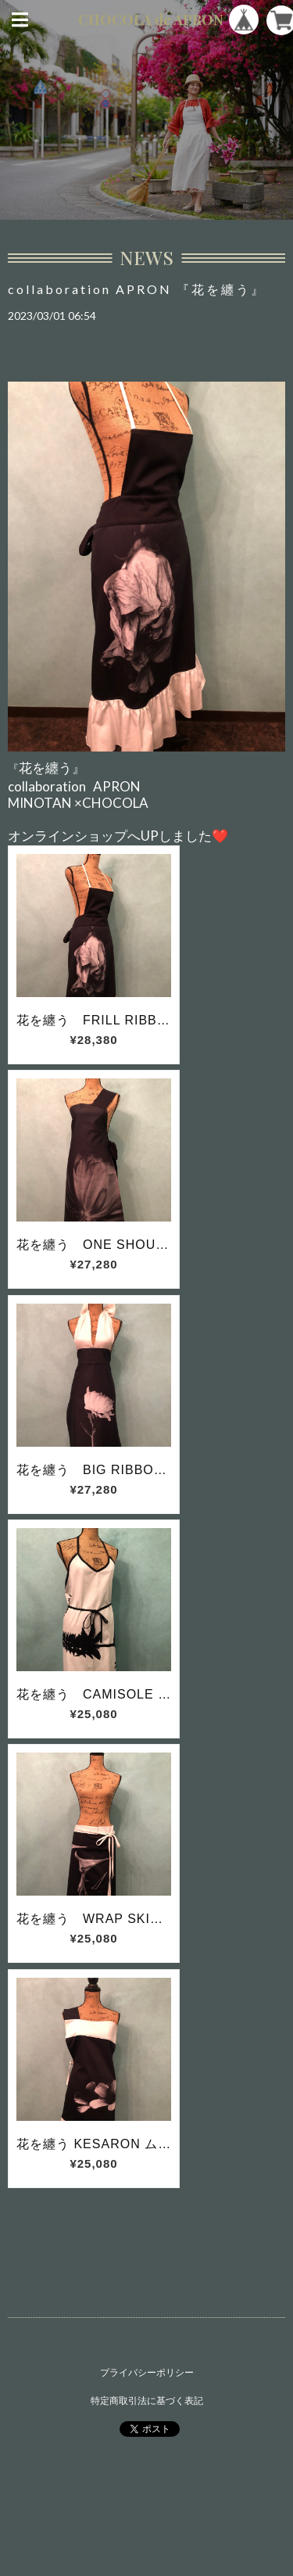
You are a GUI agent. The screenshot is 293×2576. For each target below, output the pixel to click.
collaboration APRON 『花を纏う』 (137, 289)
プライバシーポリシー (147, 2372)
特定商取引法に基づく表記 (147, 2400)
